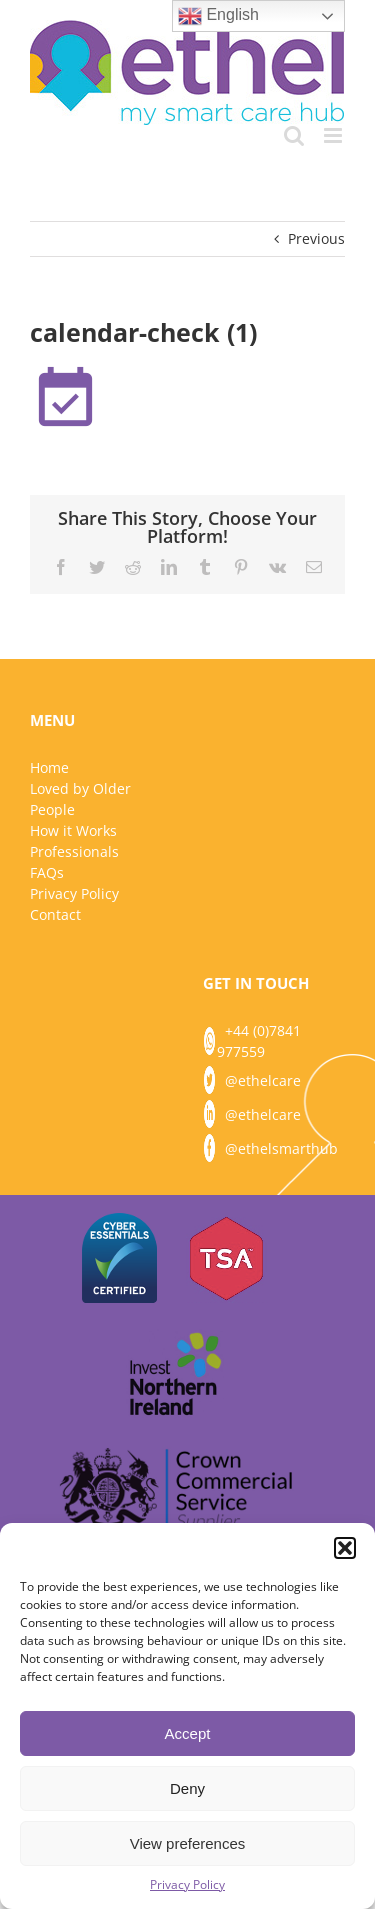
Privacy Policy (187, 1884)
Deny (187, 1788)
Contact (55, 914)
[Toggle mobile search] (294, 135)
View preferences (188, 1843)
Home (49, 767)
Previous (316, 238)
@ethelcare (263, 1080)
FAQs (47, 872)
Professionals (74, 851)
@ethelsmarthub (281, 1148)
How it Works (73, 830)
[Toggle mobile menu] (334, 135)
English (218, 16)
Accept (188, 1733)
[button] (345, 1548)
